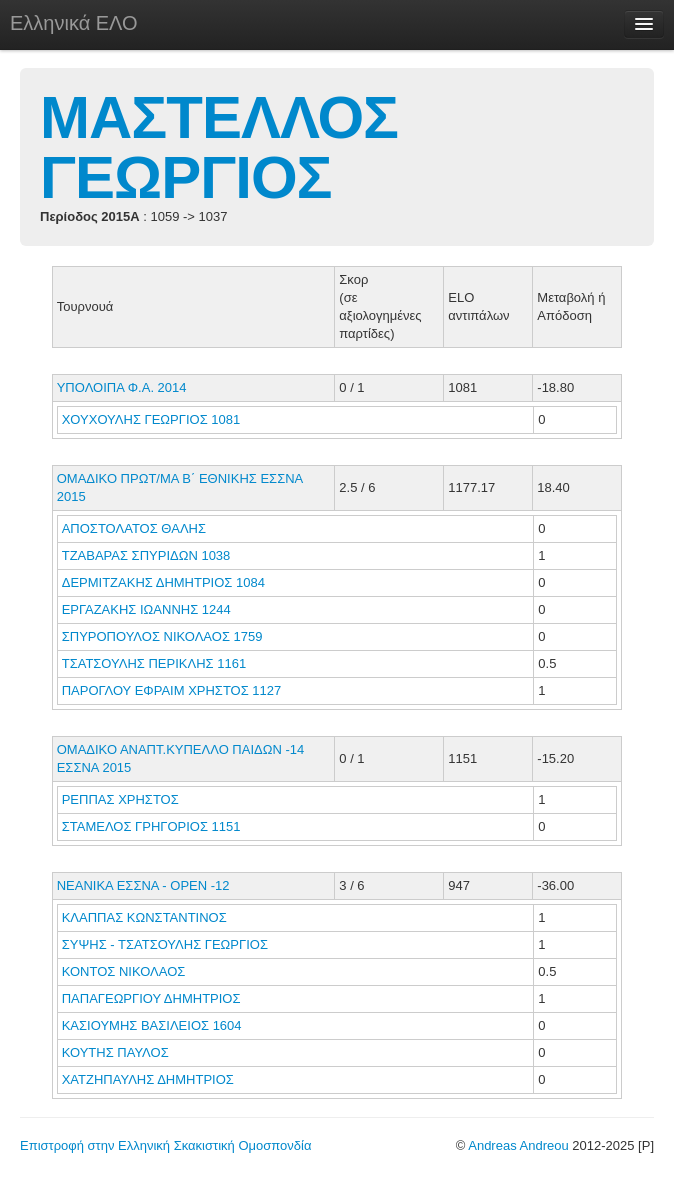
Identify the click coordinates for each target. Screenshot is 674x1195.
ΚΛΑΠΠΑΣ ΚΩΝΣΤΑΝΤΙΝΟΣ (146, 917)
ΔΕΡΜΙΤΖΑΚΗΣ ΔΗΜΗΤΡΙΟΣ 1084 (163, 582)
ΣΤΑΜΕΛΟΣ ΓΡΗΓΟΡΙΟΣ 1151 (151, 826)
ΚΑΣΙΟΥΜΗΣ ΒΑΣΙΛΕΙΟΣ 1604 (152, 1025)
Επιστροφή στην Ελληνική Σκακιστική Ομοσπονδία (165, 1145)
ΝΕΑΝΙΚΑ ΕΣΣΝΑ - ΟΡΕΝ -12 (143, 885)
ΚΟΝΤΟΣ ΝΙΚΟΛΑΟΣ (125, 971)
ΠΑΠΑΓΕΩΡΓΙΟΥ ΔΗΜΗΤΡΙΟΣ (153, 998)
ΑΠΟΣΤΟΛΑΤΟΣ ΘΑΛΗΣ (136, 528)
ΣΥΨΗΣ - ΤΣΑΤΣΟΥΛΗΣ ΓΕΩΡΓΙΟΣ (167, 944)
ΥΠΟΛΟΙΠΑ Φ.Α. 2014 (122, 387)
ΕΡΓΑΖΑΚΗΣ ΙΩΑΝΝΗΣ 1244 (146, 609)
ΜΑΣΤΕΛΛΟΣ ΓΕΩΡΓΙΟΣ (219, 147)
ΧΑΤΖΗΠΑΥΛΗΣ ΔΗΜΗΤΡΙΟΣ (150, 1079)
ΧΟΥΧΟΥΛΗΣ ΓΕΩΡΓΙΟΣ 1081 (151, 419)
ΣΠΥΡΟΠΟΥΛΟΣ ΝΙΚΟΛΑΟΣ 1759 (162, 636)
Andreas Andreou (518, 1145)
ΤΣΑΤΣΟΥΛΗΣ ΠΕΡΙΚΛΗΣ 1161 (154, 663)
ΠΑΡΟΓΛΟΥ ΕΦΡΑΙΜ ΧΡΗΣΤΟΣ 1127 (172, 690)
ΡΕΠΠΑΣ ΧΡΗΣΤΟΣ (122, 799)
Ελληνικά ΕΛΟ (74, 23)
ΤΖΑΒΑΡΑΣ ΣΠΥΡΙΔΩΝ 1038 (146, 555)
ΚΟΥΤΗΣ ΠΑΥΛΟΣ (117, 1052)
